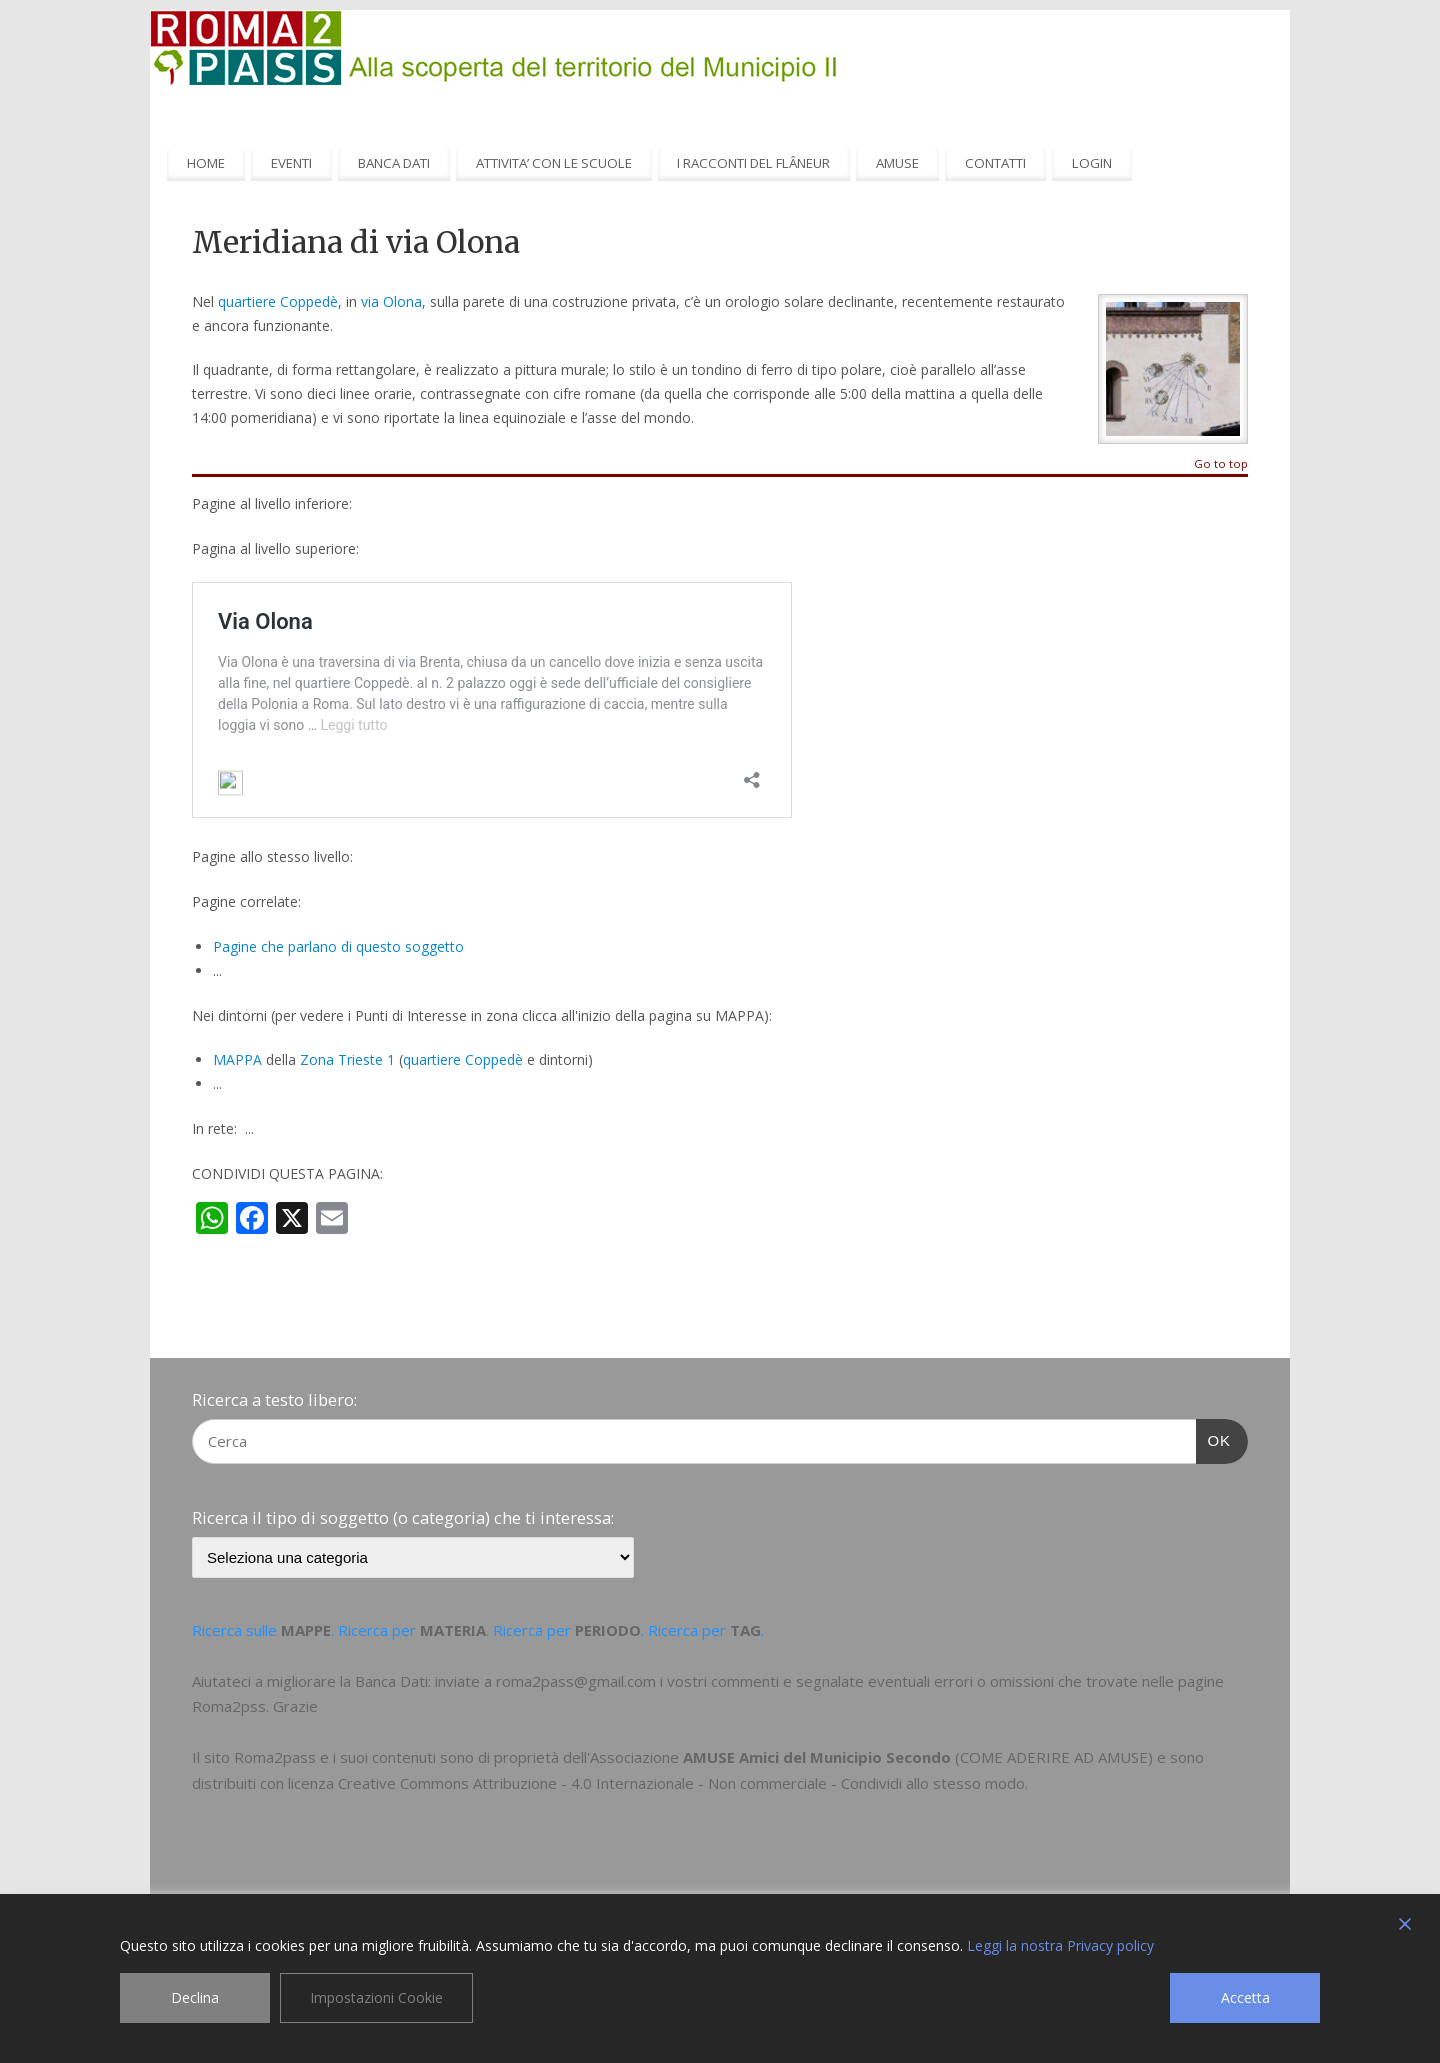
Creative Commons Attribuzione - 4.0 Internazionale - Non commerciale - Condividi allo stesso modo (681, 1783)
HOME (206, 163)
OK (1214, 1438)
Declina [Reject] (195, 1997)
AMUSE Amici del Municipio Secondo (817, 1757)
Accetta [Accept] (1245, 1997)
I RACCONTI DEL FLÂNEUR (753, 163)
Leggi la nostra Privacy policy (1060, 1945)
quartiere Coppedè (278, 301)
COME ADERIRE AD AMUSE (1054, 1757)
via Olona (391, 301)
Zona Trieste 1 (347, 1059)
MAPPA (237, 1059)
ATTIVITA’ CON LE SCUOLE (554, 163)
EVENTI (291, 163)
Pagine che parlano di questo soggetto (338, 946)
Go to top (1221, 464)
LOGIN (1092, 163)
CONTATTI (995, 163)
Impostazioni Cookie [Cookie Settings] (376, 1997)
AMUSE (897, 163)
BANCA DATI (394, 163)
